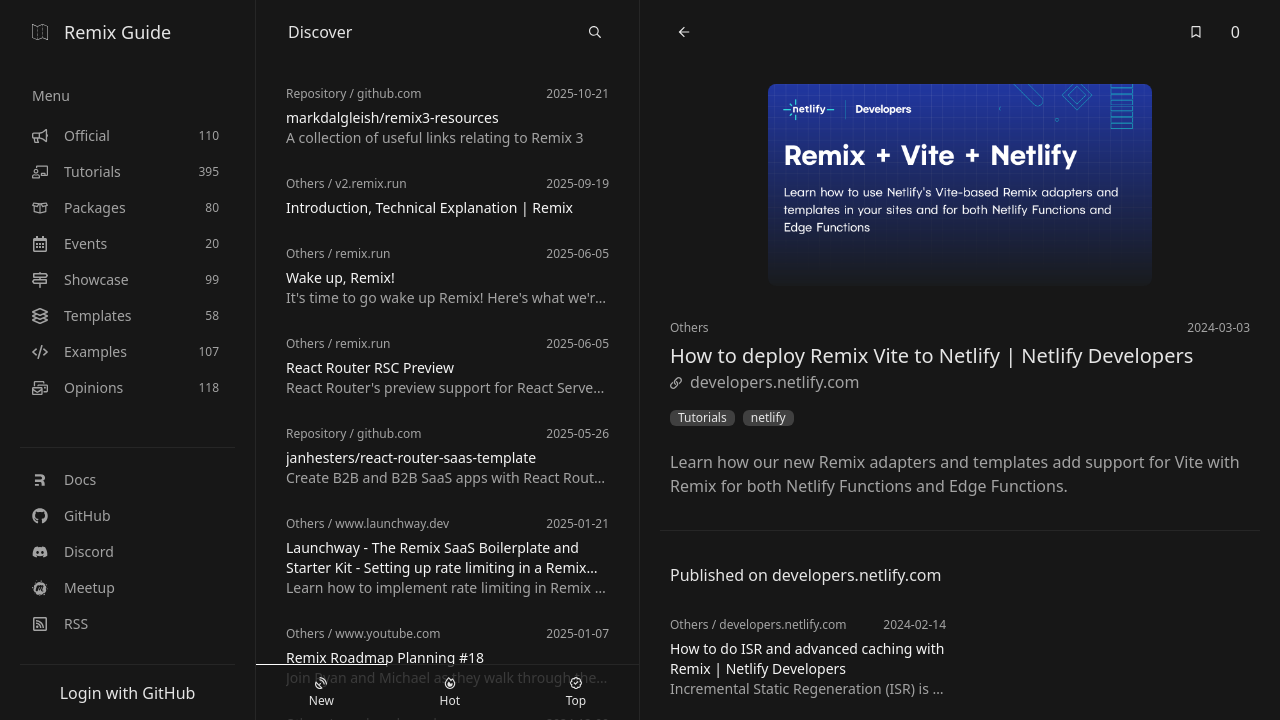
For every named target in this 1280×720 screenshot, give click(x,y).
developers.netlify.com (765, 382)
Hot (450, 693)
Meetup (73, 587)
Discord (73, 551)
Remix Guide (101, 32)
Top (576, 693)
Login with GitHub (128, 693)
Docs (64, 479)
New (321, 693)
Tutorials (702, 418)
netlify (768, 418)
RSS (60, 623)
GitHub (71, 515)
